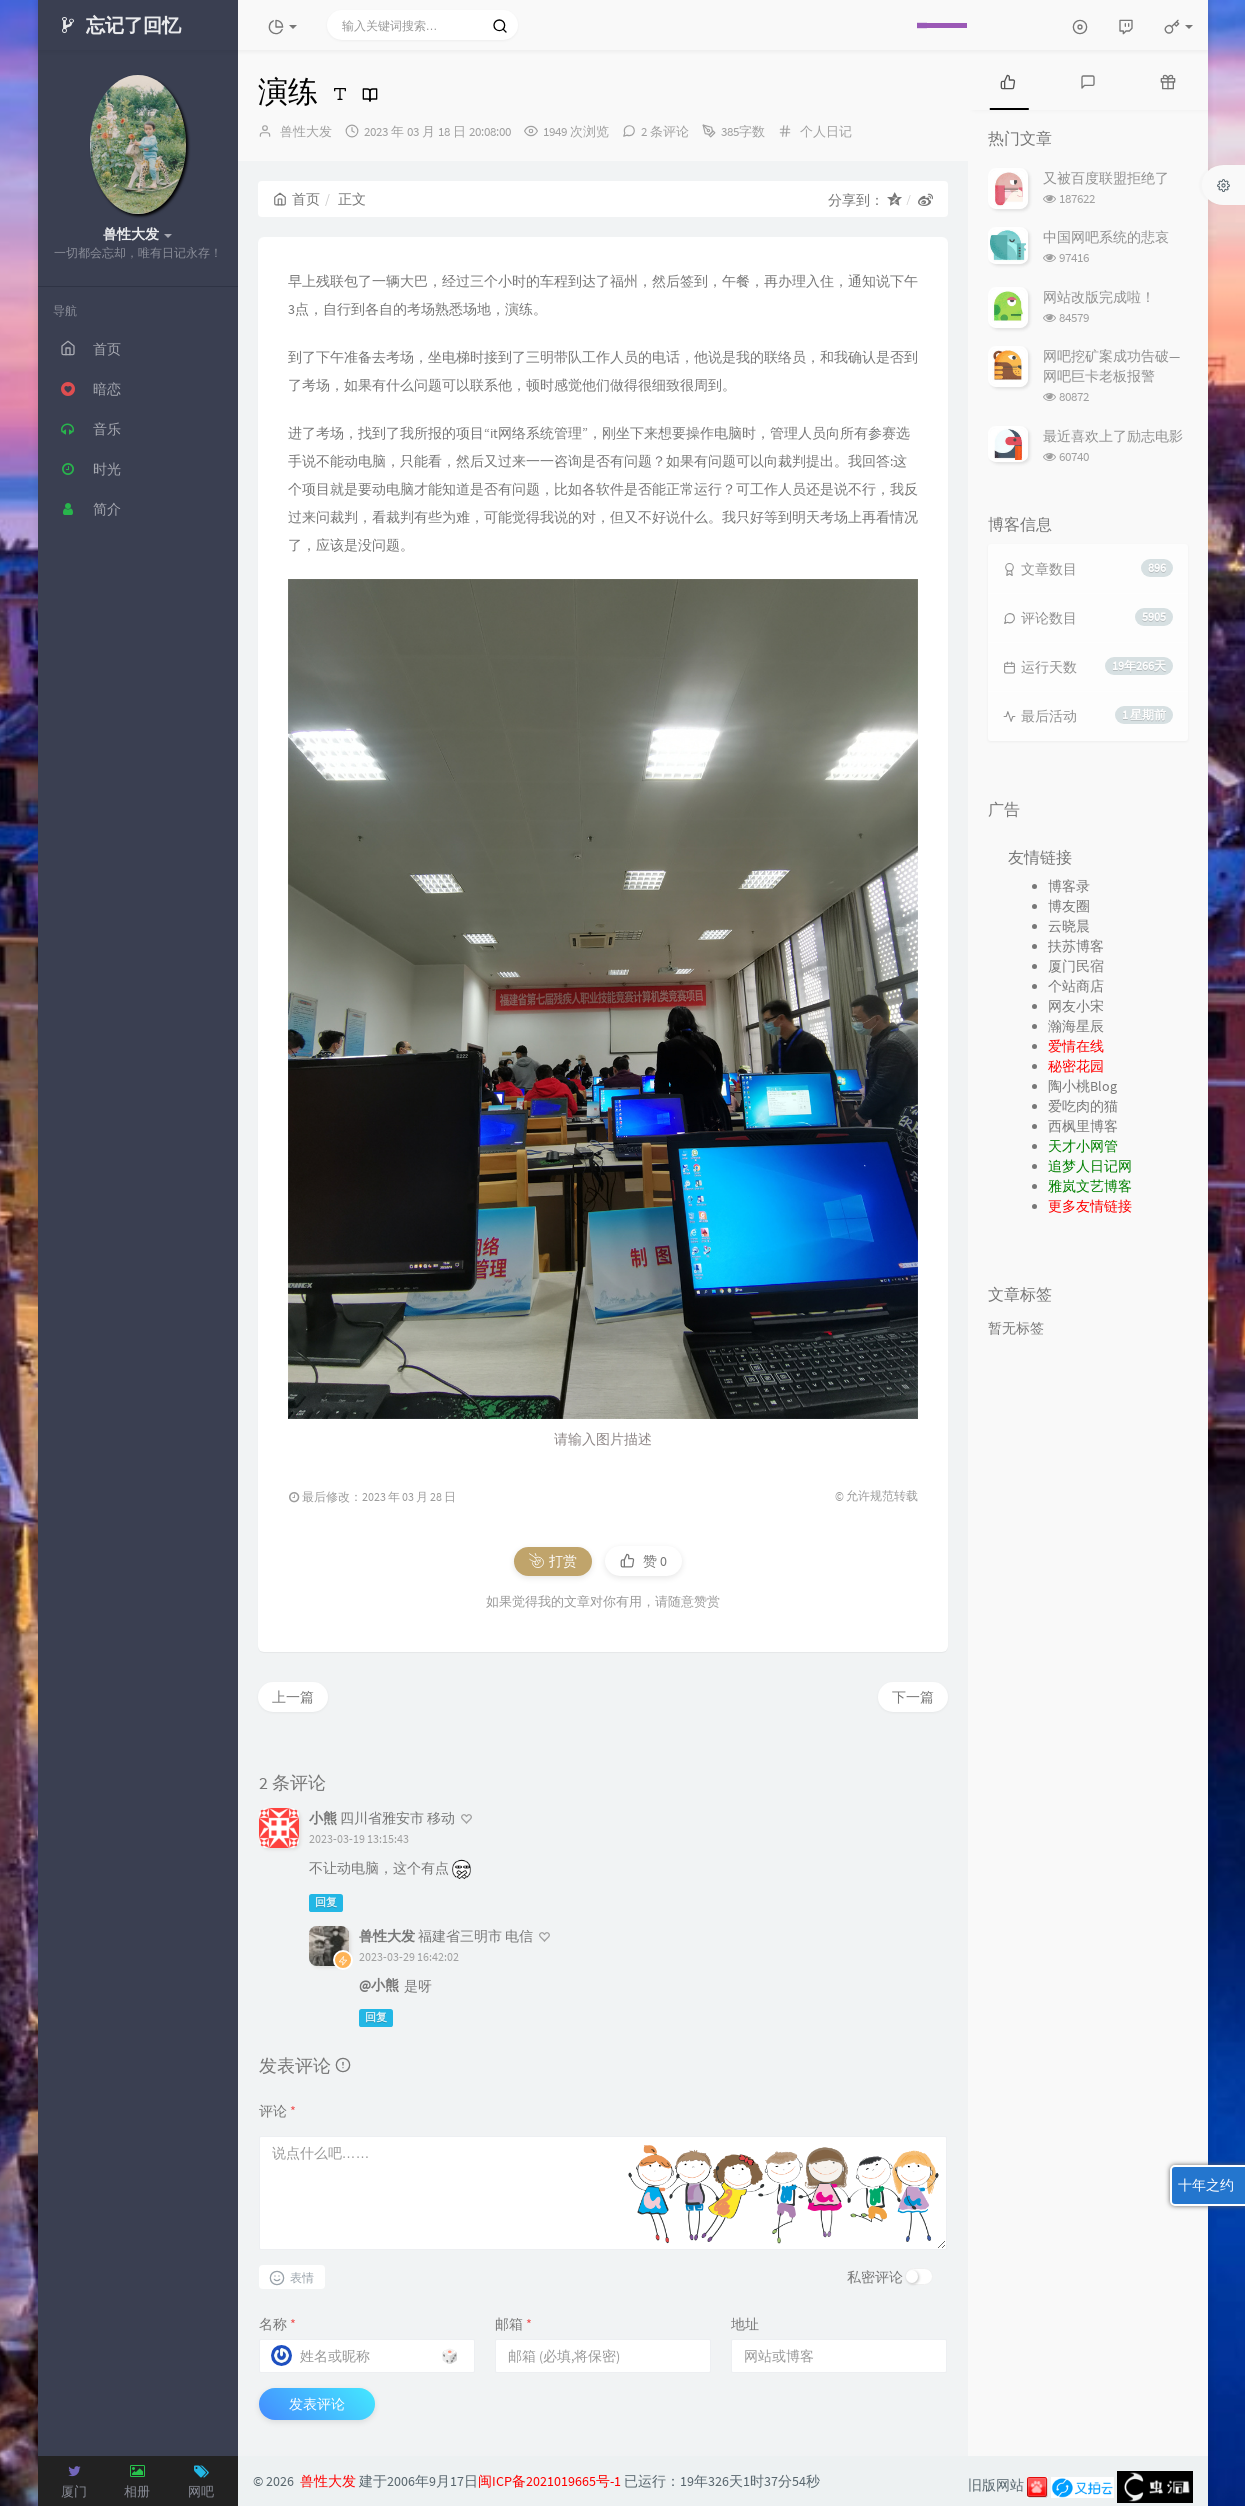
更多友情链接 (1090, 1206)
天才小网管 (1083, 1146)
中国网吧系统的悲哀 (1106, 237)
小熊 (323, 1818)
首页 (296, 199)
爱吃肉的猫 (1083, 1106)
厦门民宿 (1076, 966)
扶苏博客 (1076, 946)
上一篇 (293, 1697)
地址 (745, 2324)
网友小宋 (1076, 1006)
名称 (277, 2324)
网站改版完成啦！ (1099, 297)
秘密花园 (1076, 1066)
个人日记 (826, 131)
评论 (277, 2111)
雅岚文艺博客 (1090, 1186)
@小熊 (379, 1985)
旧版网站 (996, 2485)
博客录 (1069, 886)
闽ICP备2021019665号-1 (549, 2481)
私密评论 (875, 2277)
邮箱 (513, 2324)
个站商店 (1076, 986)
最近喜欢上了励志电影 (1113, 436)
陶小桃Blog (1082, 1086)
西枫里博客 (1083, 1126)
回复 (326, 1902)
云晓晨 (1069, 926)
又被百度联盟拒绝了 (1106, 178)
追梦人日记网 (1090, 1166)
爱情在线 (1076, 1046)
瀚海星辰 (1076, 1026)
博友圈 (1069, 906)
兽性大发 (306, 131)
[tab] (1008, 80)
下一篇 (913, 1697)
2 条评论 (665, 131)
